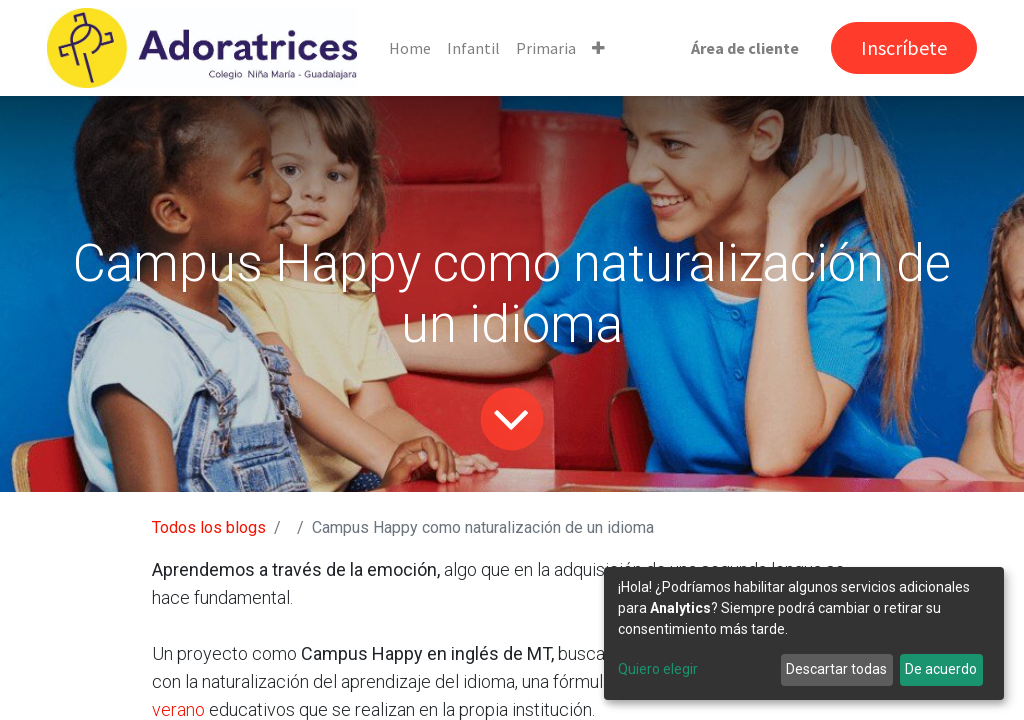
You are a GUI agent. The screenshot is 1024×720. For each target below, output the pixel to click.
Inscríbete (904, 47)
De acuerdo (941, 669)
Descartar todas (836, 669)
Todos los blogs (209, 527)
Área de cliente (745, 48)
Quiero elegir (658, 669)
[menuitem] (410, 48)
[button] (598, 48)
